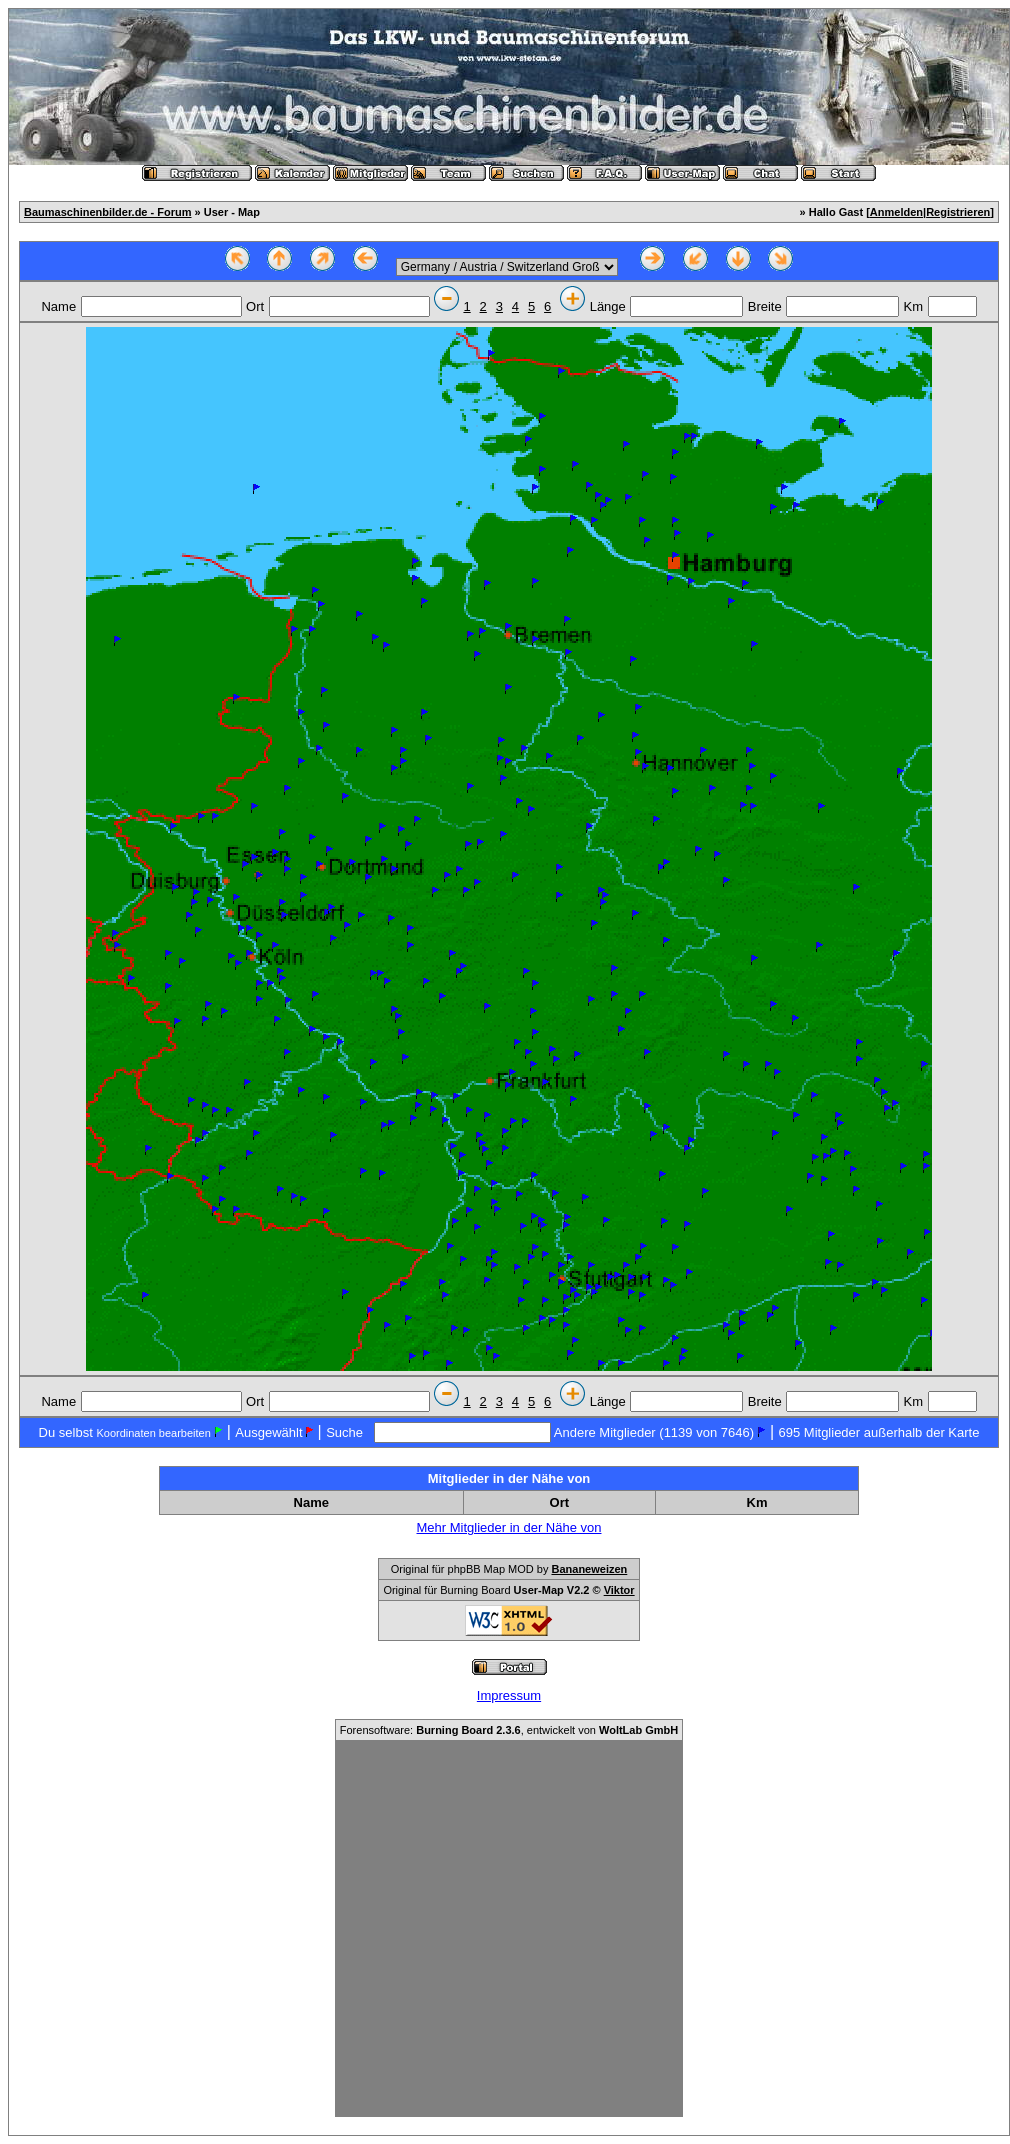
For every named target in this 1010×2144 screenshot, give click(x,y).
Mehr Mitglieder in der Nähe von (509, 1527)
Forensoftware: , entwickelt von (509, 1730)
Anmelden (896, 212)
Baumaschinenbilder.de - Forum (107, 212)
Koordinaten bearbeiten (153, 1433)
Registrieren (958, 212)
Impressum (509, 1695)
